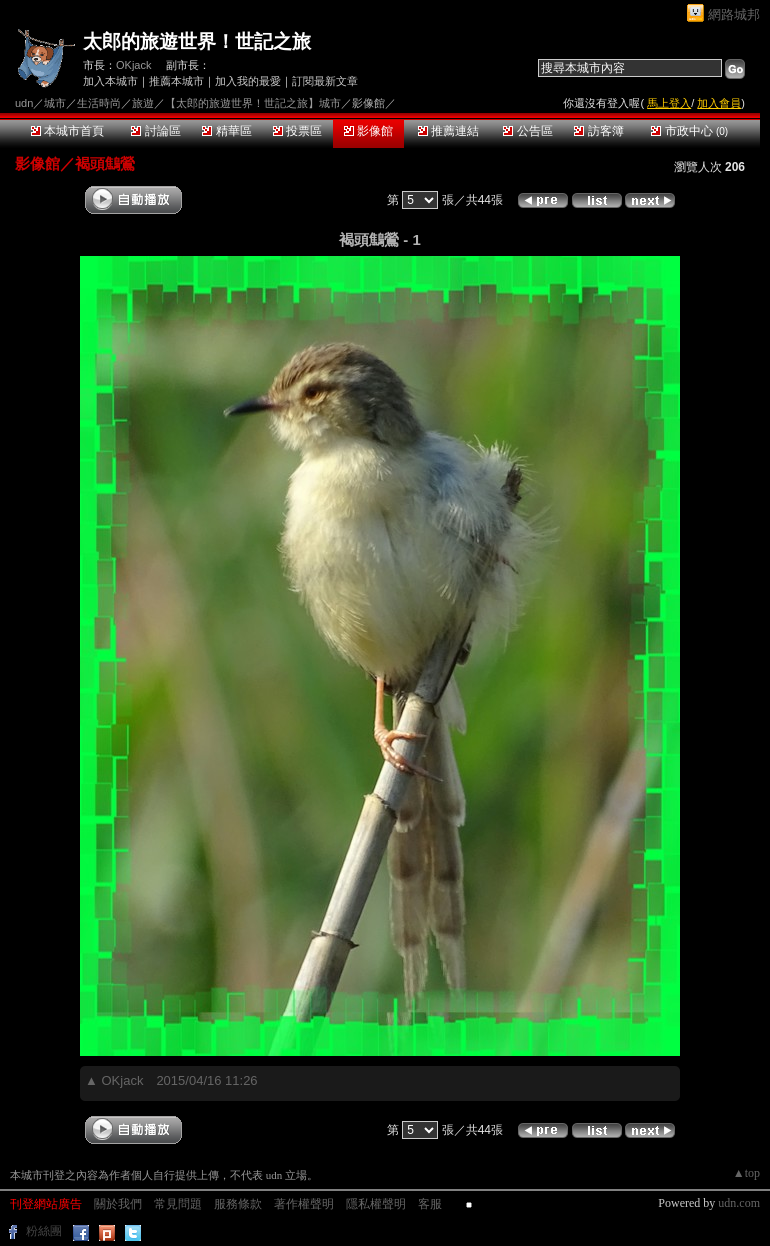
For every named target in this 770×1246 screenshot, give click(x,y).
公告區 (527, 131)
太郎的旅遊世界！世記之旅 (197, 41)
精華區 (226, 131)
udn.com (739, 1203)
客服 (430, 1204)
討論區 (155, 131)
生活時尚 (99, 103)
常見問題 (178, 1204)
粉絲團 (44, 1231)
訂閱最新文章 (325, 81)
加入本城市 (110, 81)
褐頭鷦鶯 (105, 163)
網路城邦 (734, 14)
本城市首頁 (67, 131)
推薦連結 (448, 131)
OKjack (133, 65)
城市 (55, 103)
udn (24, 103)
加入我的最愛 (248, 81)
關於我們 (118, 1204)
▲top (746, 1173)
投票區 (297, 131)
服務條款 (238, 1204)
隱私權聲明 (376, 1204)
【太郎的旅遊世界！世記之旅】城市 (253, 103)
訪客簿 (598, 131)
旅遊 (143, 103)
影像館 (368, 131)
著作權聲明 (304, 1204)
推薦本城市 (176, 81)
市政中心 (689, 131)
